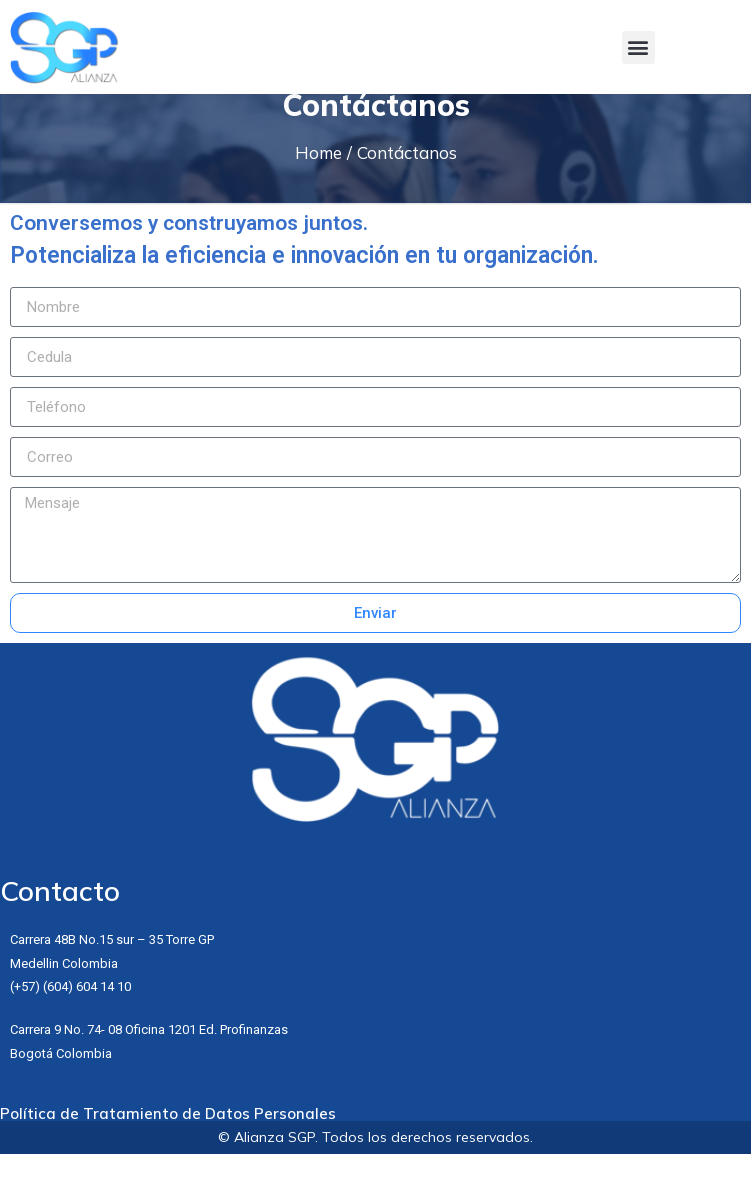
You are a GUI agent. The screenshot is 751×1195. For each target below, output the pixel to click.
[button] (638, 47)
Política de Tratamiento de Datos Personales (168, 1154)
